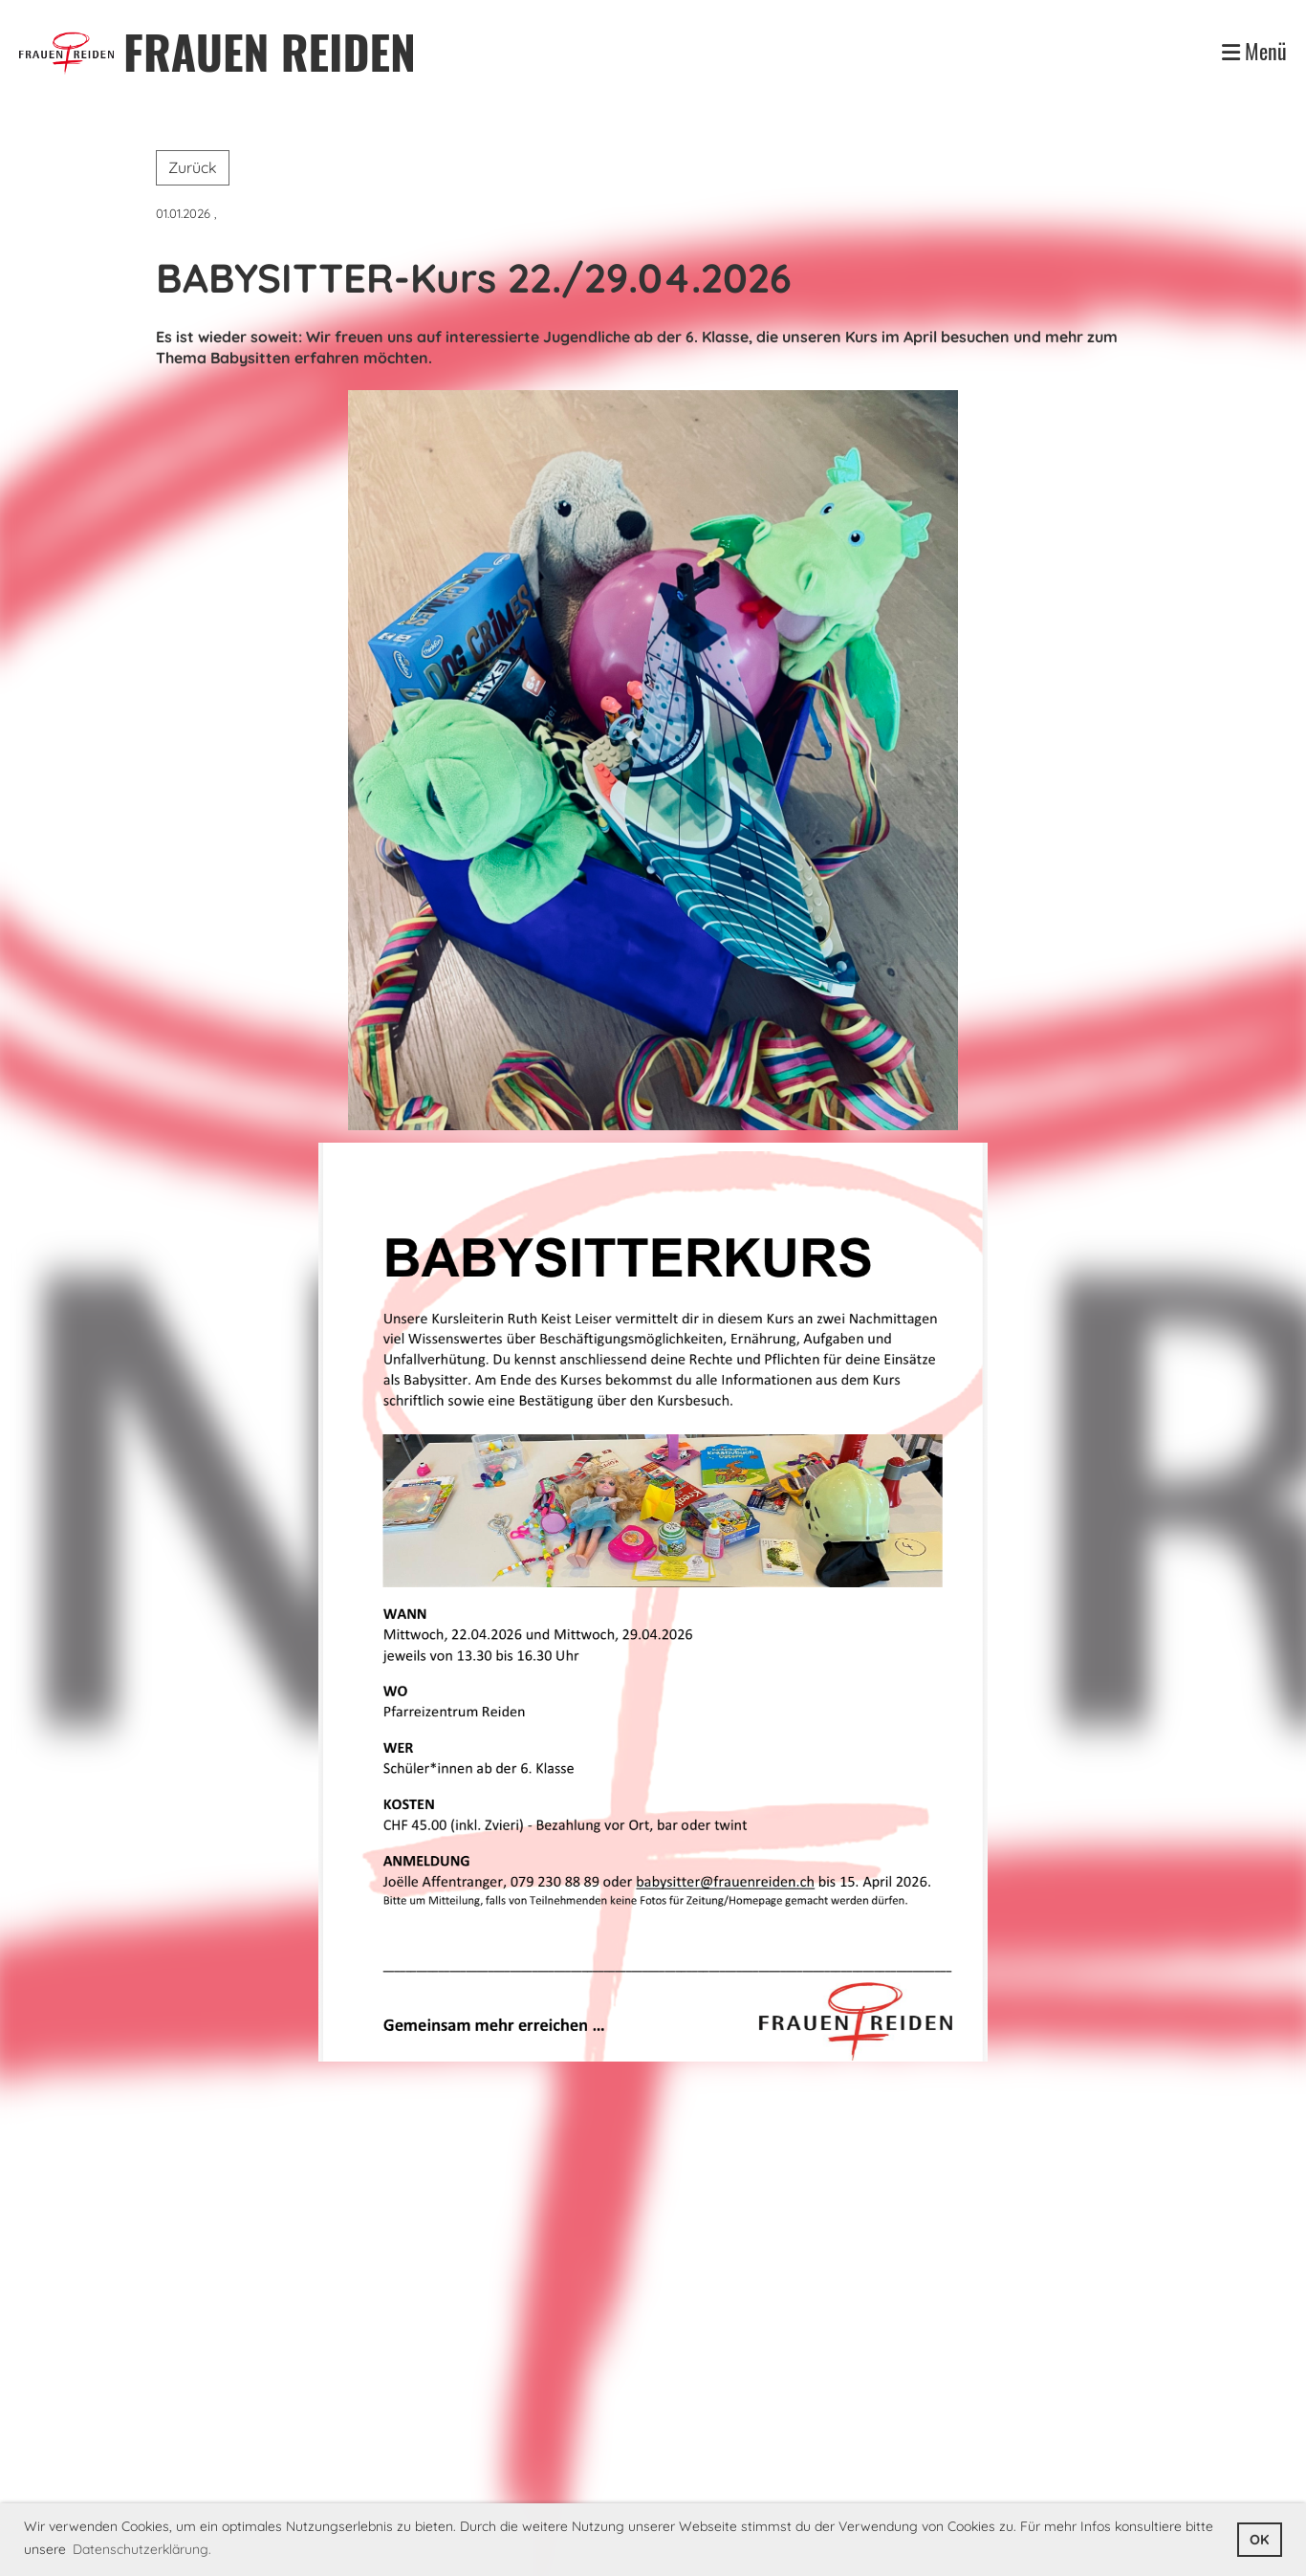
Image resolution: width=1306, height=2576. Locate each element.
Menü (1254, 51)
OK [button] (1259, 2539)
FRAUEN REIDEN (269, 51)
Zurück (192, 167)
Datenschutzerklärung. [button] (142, 2549)
